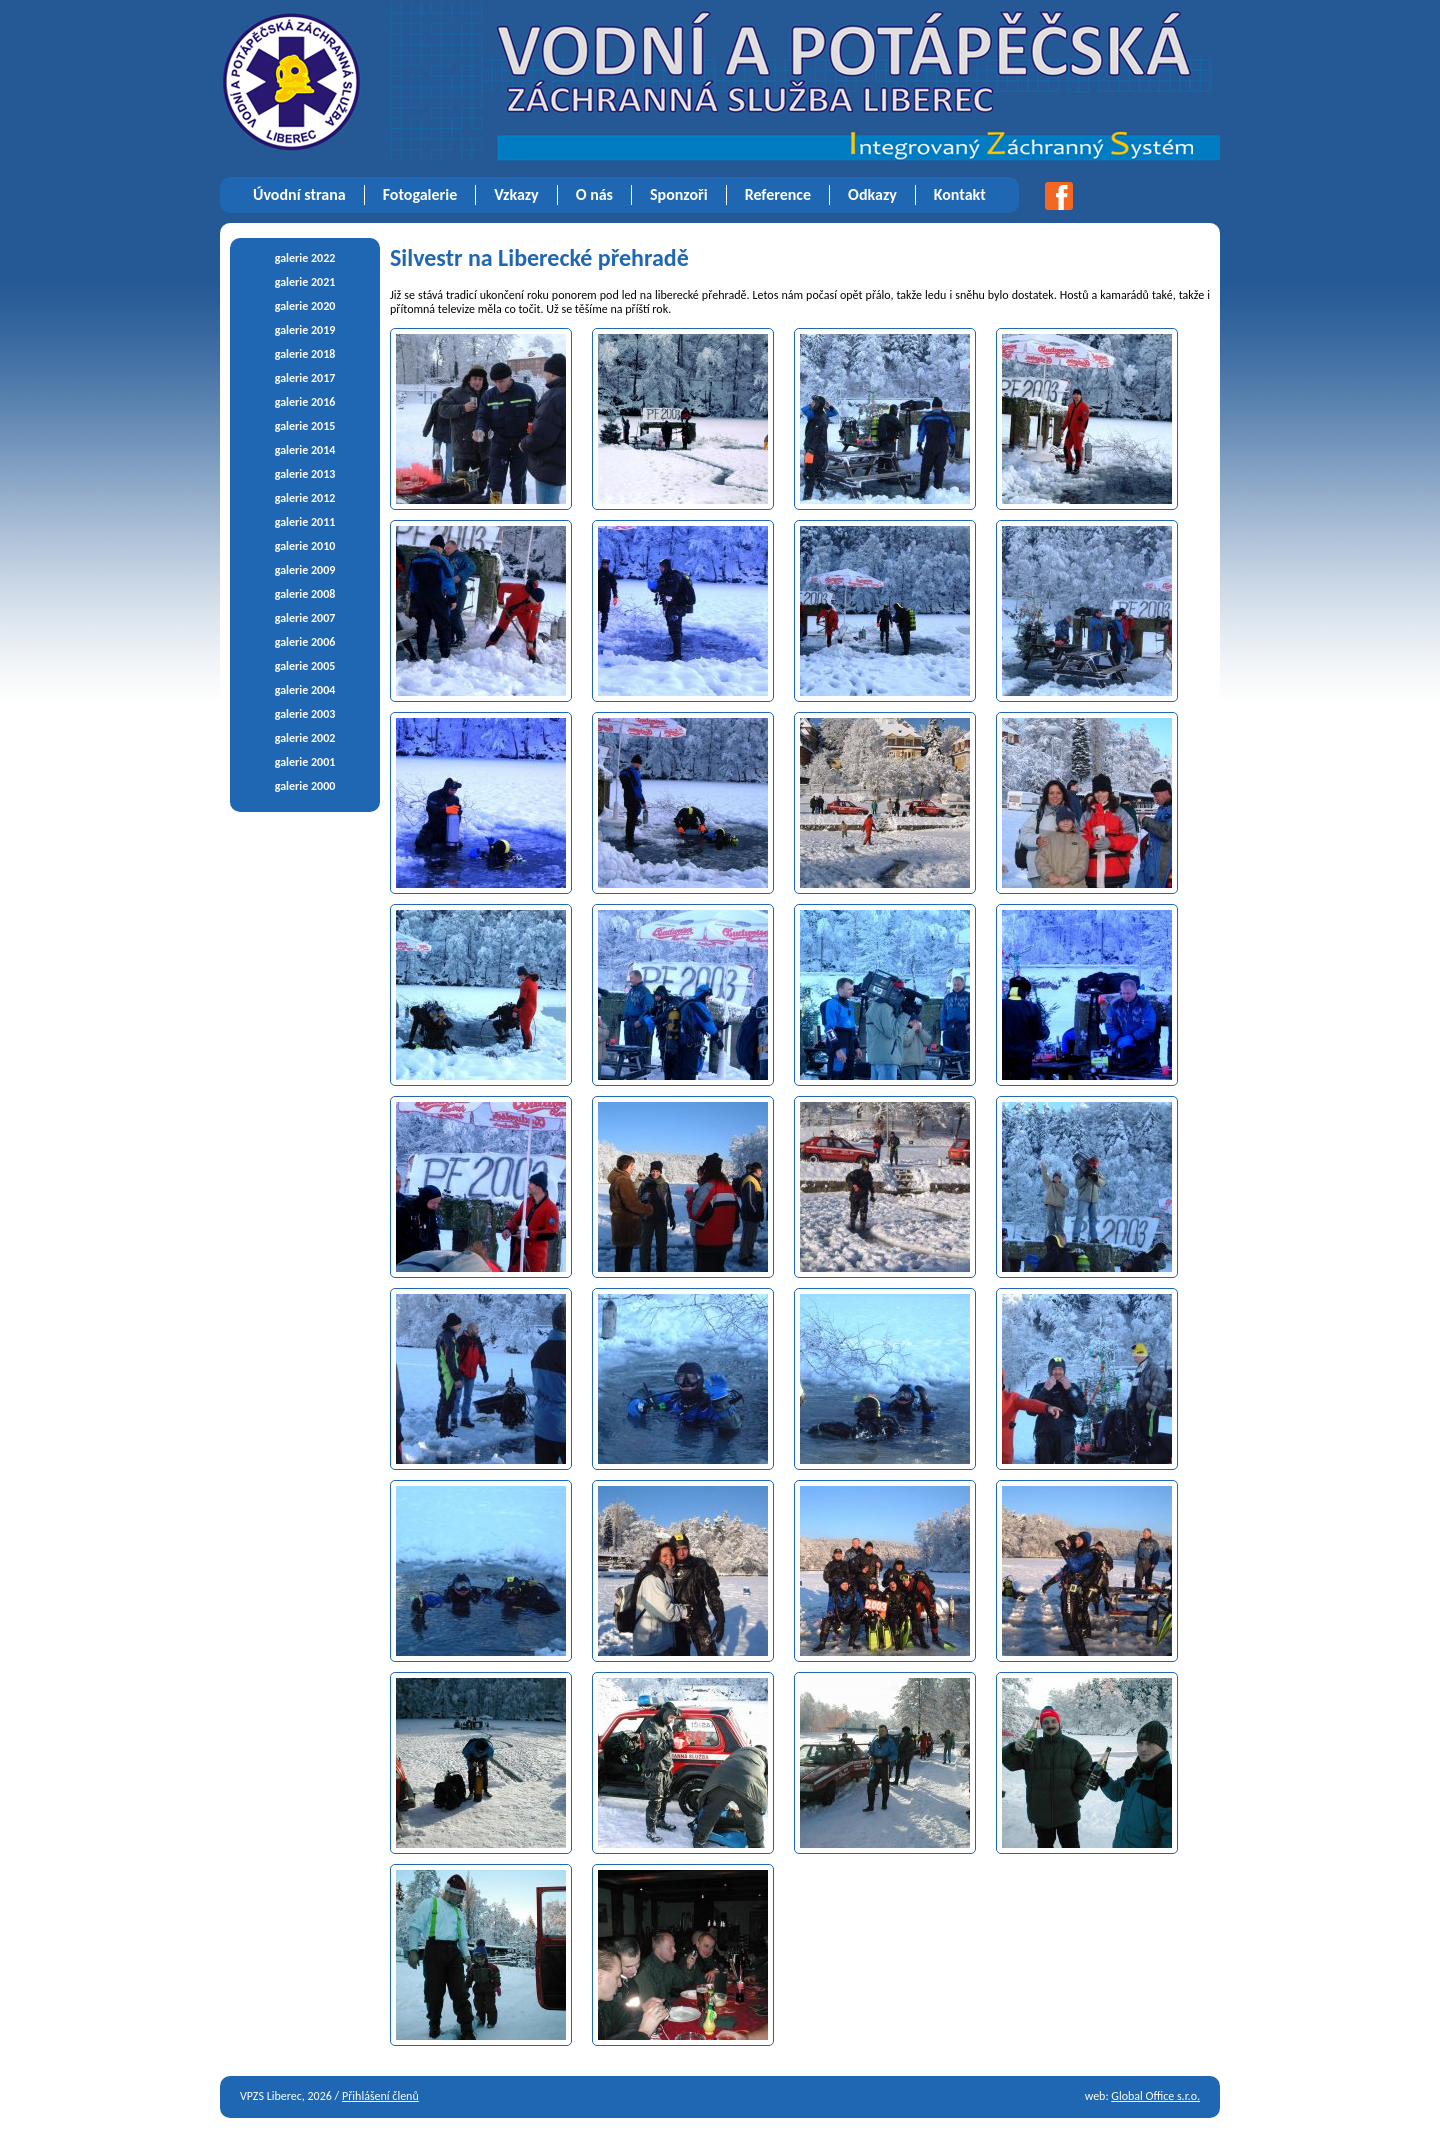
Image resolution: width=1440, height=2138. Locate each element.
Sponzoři (679, 194)
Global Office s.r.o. (1155, 2096)
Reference (778, 194)
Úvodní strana (299, 194)
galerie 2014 (305, 450)
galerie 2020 (305, 306)
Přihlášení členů (380, 2096)
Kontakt (960, 194)
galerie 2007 (305, 618)
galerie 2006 (305, 642)
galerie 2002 (305, 738)
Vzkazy (516, 194)
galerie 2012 (305, 498)
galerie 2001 (305, 762)
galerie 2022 (305, 258)
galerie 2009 (305, 570)
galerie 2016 (305, 402)
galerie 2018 (305, 354)
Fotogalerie (420, 194)
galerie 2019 (305, 330)
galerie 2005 (305, 666)
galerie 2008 (305, 594)
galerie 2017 (305, 378)
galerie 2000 (305, 786)
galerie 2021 (305, 282)
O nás (594, 194)
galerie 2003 (305, 714)
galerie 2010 (305, 546)
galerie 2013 (305, 474)
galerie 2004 (305, 690)
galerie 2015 (305, 426)
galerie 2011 (305, 522)
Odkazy (872, 194)
